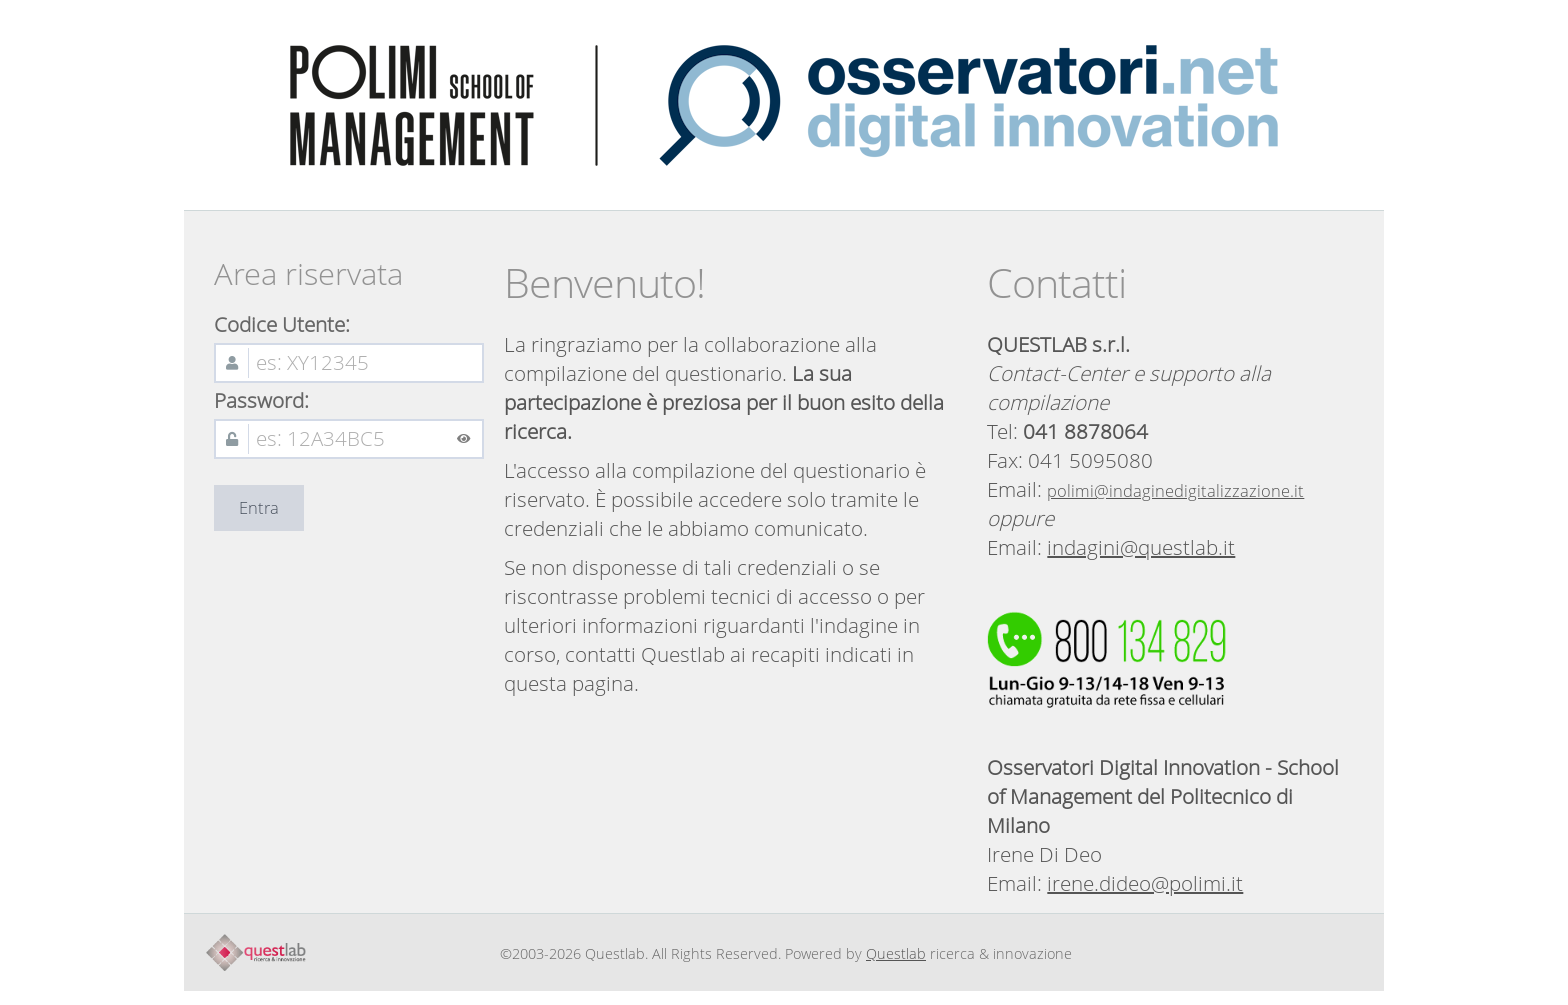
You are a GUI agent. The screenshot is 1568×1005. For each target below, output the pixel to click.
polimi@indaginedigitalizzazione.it (1175, 491)
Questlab (896, 953)
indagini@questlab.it (1141, 547)
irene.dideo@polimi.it (1145, 883)
